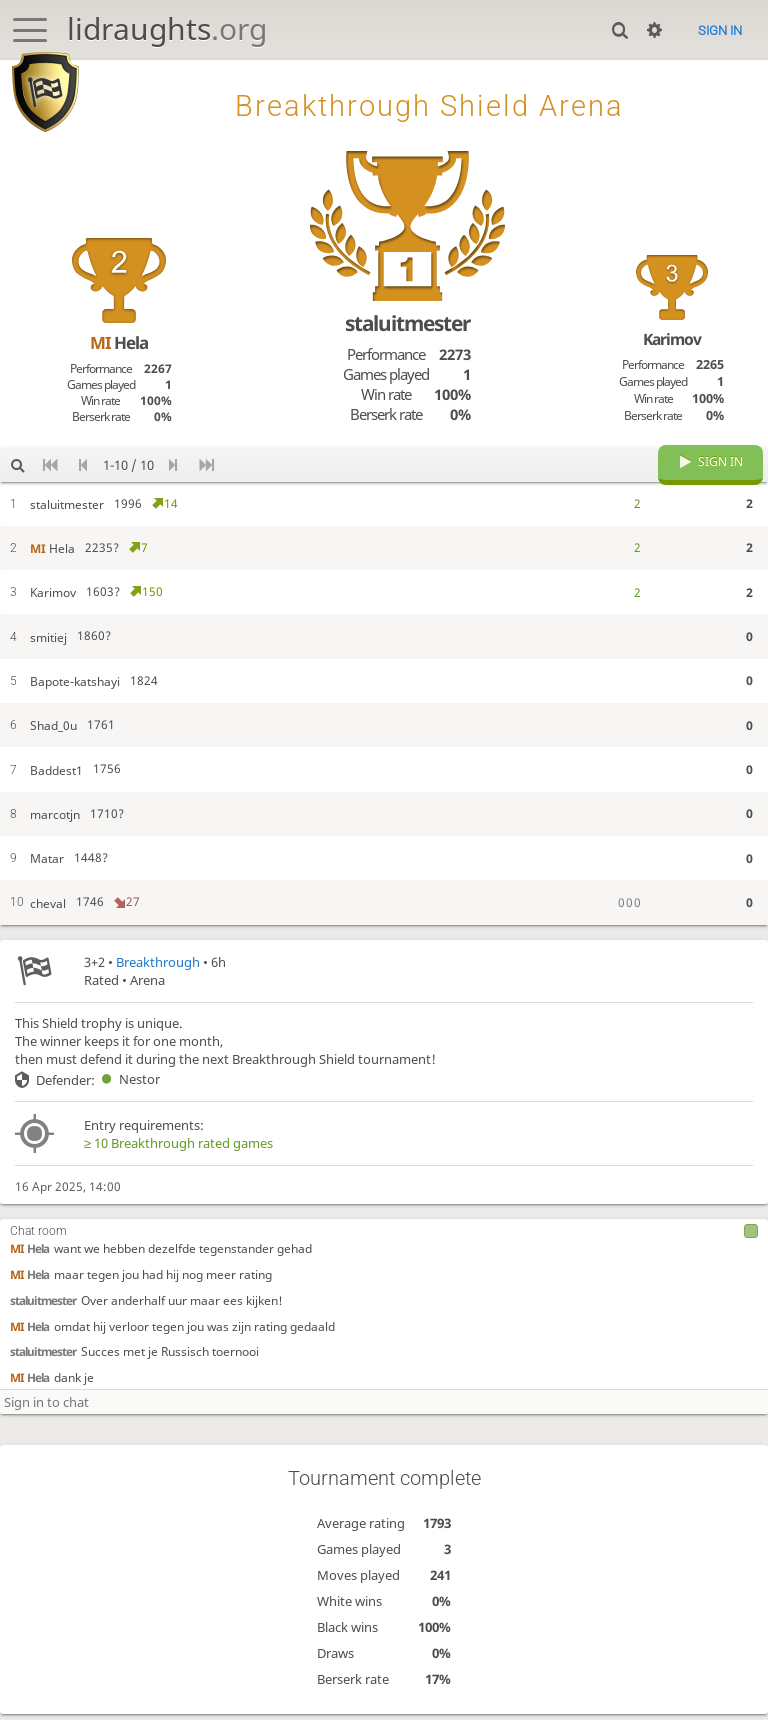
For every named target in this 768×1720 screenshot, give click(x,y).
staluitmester (43, 1315)
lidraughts (167, 28)
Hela (29, 1263)
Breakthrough (158, 977)
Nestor (127, 1094)
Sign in (720, 30)
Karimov (672, 339)
